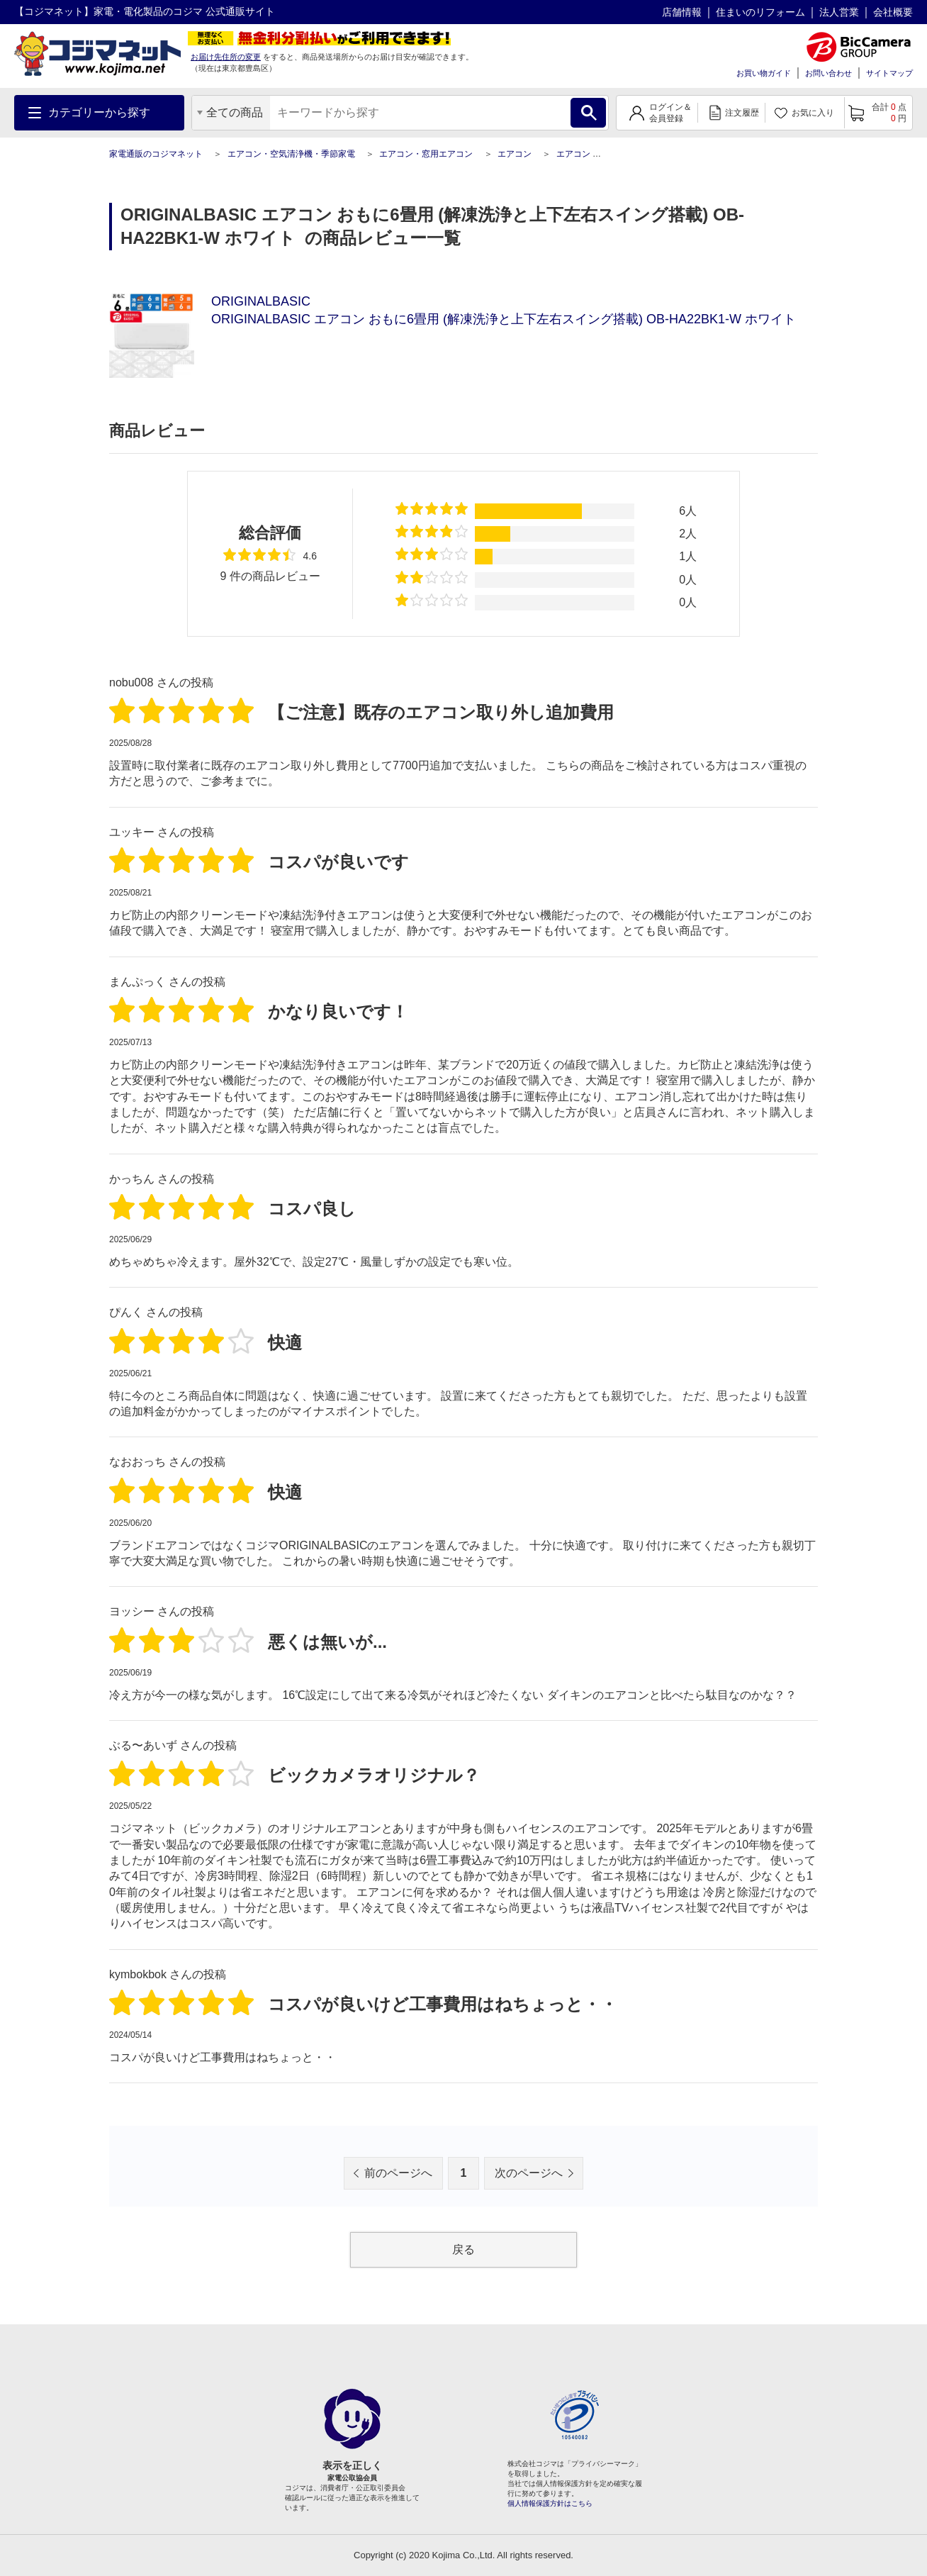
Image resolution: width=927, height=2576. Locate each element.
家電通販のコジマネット (156, 154)
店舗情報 (682, 12)
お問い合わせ (828, 73)
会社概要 (893, 12)
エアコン (515, 154)
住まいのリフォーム (760, 12)
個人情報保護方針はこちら (549, 2503)
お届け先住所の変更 (226, 56)
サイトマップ (889, 73)
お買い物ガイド (763, 73)
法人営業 (839, 12)
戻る (463, 2249)
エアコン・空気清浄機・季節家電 (291, 154)
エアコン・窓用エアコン (426, 154)
